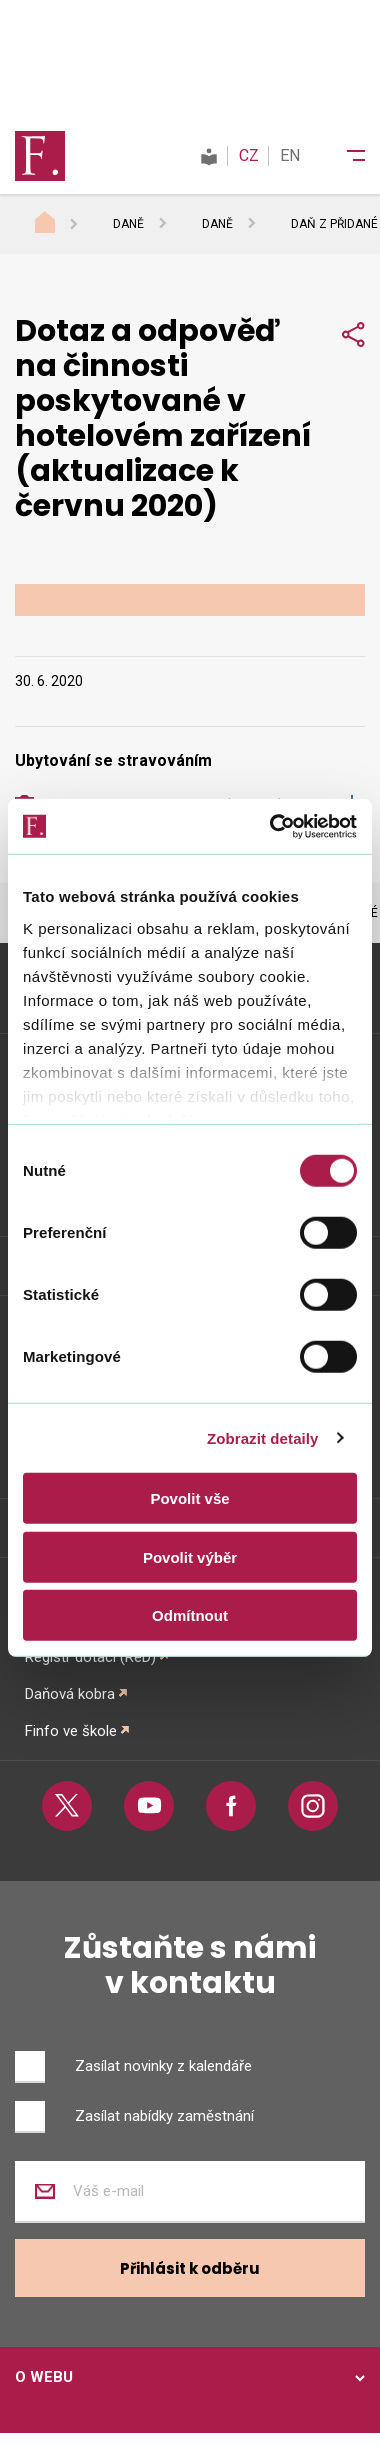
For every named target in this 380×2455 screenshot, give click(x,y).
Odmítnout (190, 1615)
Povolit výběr (190, 1556)
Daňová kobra (70, 1694)
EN (290, 155)
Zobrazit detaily (263, 1437)
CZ (249, 155)
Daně (128, 224)
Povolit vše (189, 1498)
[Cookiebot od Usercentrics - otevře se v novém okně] (271, 826)
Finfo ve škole (71, 1731)
